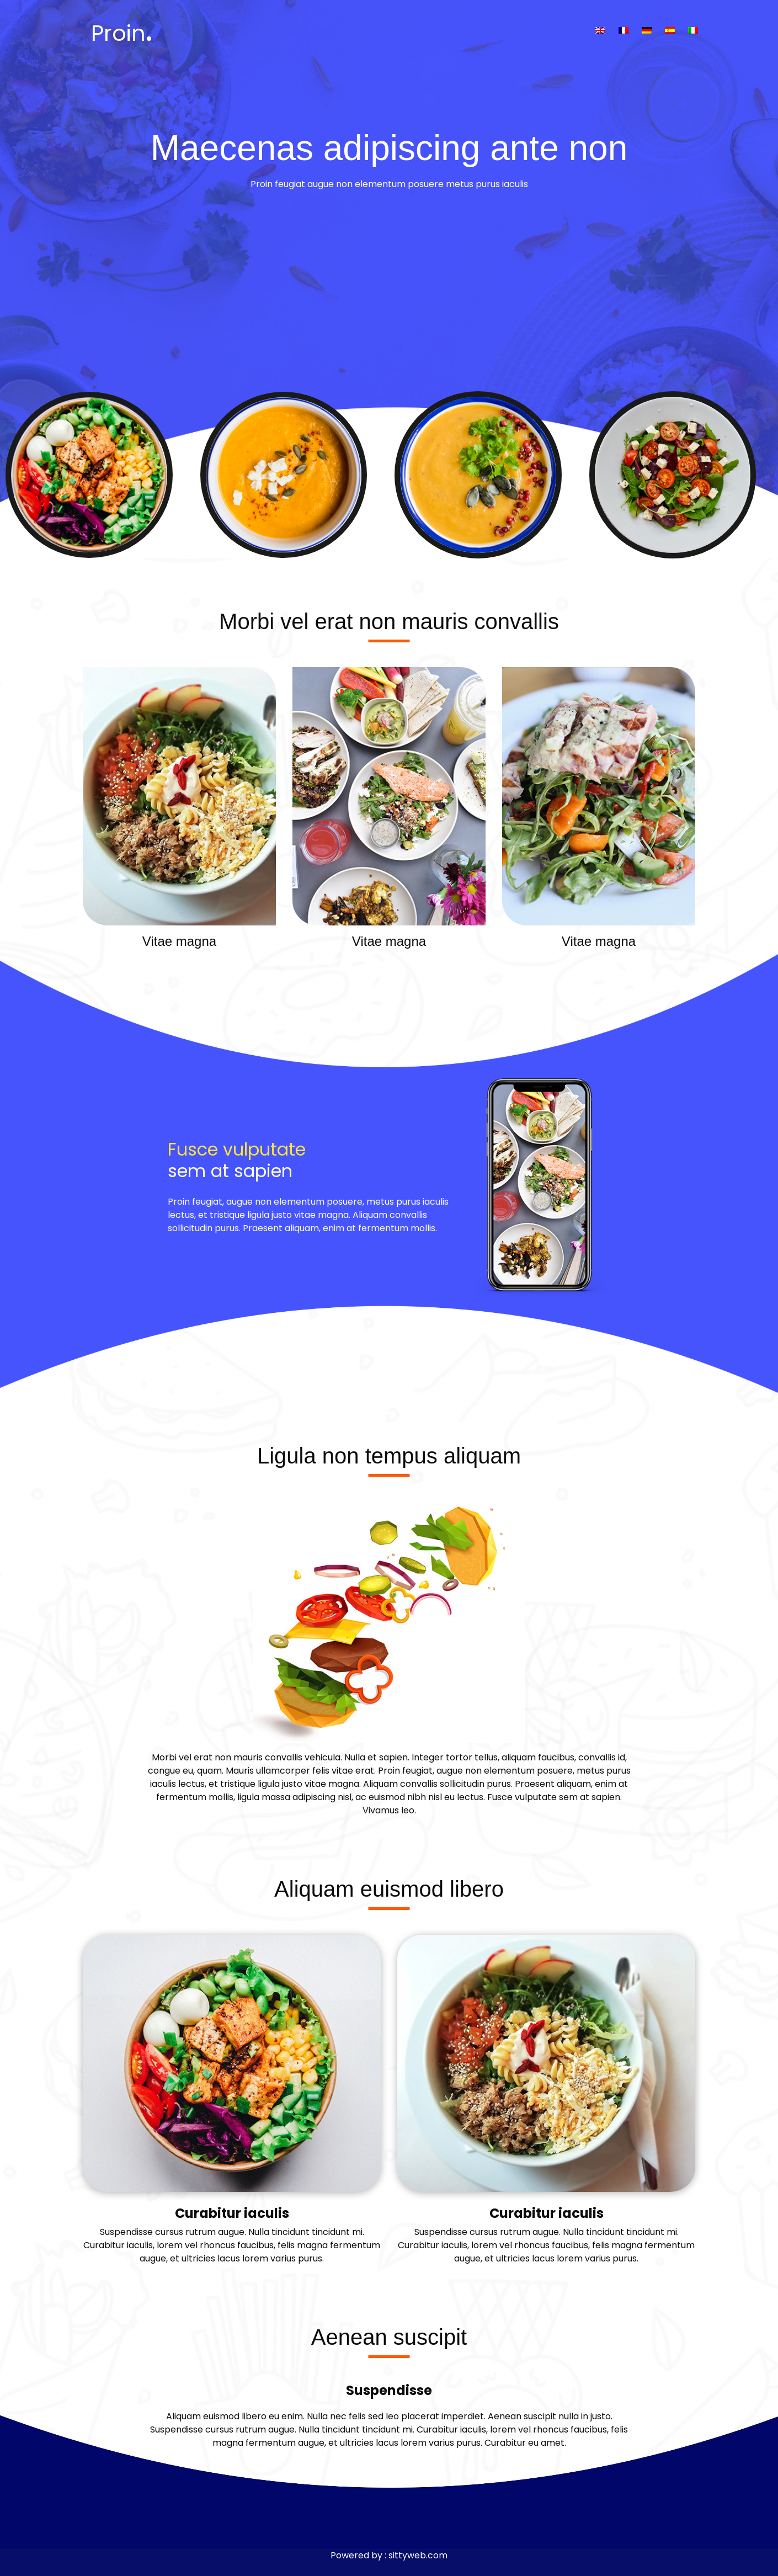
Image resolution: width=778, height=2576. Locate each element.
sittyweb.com (417, 2555)
